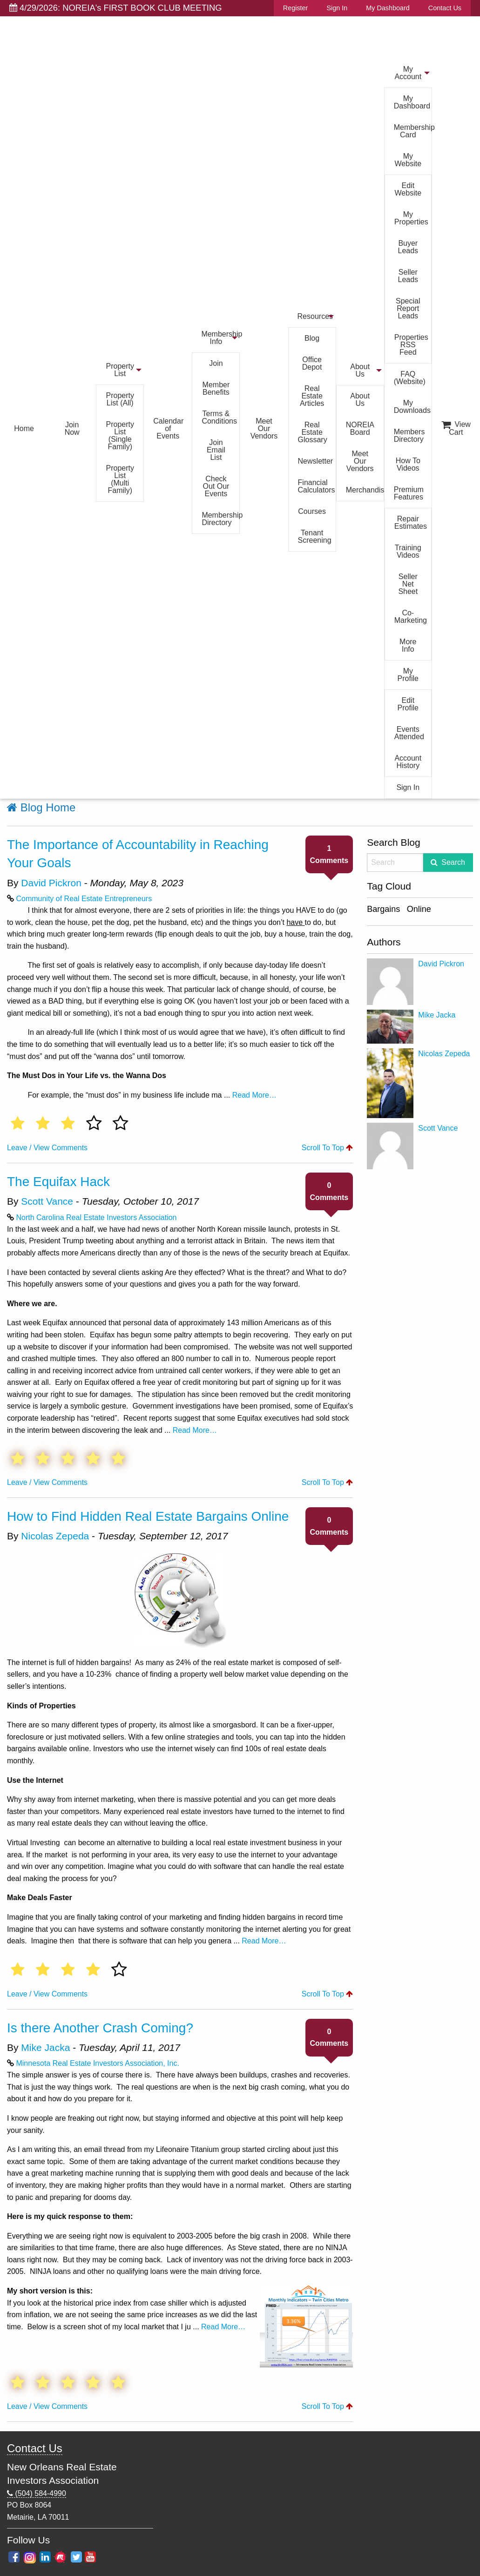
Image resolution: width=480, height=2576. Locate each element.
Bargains (383, 909)
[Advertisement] (420, 1313)
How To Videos (408, 464)
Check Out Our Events (216, 486)
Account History (407, 761)
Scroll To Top (327, 1148)
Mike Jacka (45, 2047)
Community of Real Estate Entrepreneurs (84, 899)
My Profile (408, 674)
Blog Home (41, 807)
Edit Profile (408, 704)
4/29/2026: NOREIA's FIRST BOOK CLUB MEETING (115, 8)
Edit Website (408, 189)
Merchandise (365, 490)
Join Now (72, 428)
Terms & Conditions (219, 417)
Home (24, 428)
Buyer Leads (408, 247)
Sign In (336, 8)
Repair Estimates (410, 522)
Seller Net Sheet (408, 584)
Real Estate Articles (312, 395)
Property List (120, 370)
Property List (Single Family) (120, 435)
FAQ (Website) (410, 377)
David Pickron (51, 882)
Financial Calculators (316, 486)
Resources (315, 316)
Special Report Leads (408, 308)
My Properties (411, 218)
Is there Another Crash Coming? (100, 2028)
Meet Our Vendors (264, 428)
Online (419, 909)
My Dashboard (388, 8)
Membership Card (413, 131)
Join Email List (216, 449)
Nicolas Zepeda (55, 1536)
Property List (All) (120, 399)
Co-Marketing (410, 616)
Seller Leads (408, 275)
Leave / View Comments (47, 1148)
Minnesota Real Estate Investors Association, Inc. (97, 2063)
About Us (360, 370)
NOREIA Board (360, 428)
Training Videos (408, 551)
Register (295, 8)
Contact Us (444, 8)
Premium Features (409, 493)
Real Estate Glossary (312, 432)
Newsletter (315, 461)
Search (453, 862)
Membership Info (220, 337)
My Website (408, 160)
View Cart (456, 428)
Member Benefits (216, 388)
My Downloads (412, 406)
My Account (407, 73)
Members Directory (409, 435)
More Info (407, 645)
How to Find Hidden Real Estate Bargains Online (148, 1516)
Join (216, 363)
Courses (312, 511)
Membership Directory (220, 518)
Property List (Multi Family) (120, 479)
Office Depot (312, 363)
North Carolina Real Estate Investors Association (96, 1217)
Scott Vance (47, 1201)
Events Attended (409, 733)
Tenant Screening (314, 536)
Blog (311, 338)
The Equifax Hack (58, 1181)
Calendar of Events (168, 428)
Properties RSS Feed (411, 344)
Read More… (254, 1095)
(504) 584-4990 (36, 2493)
